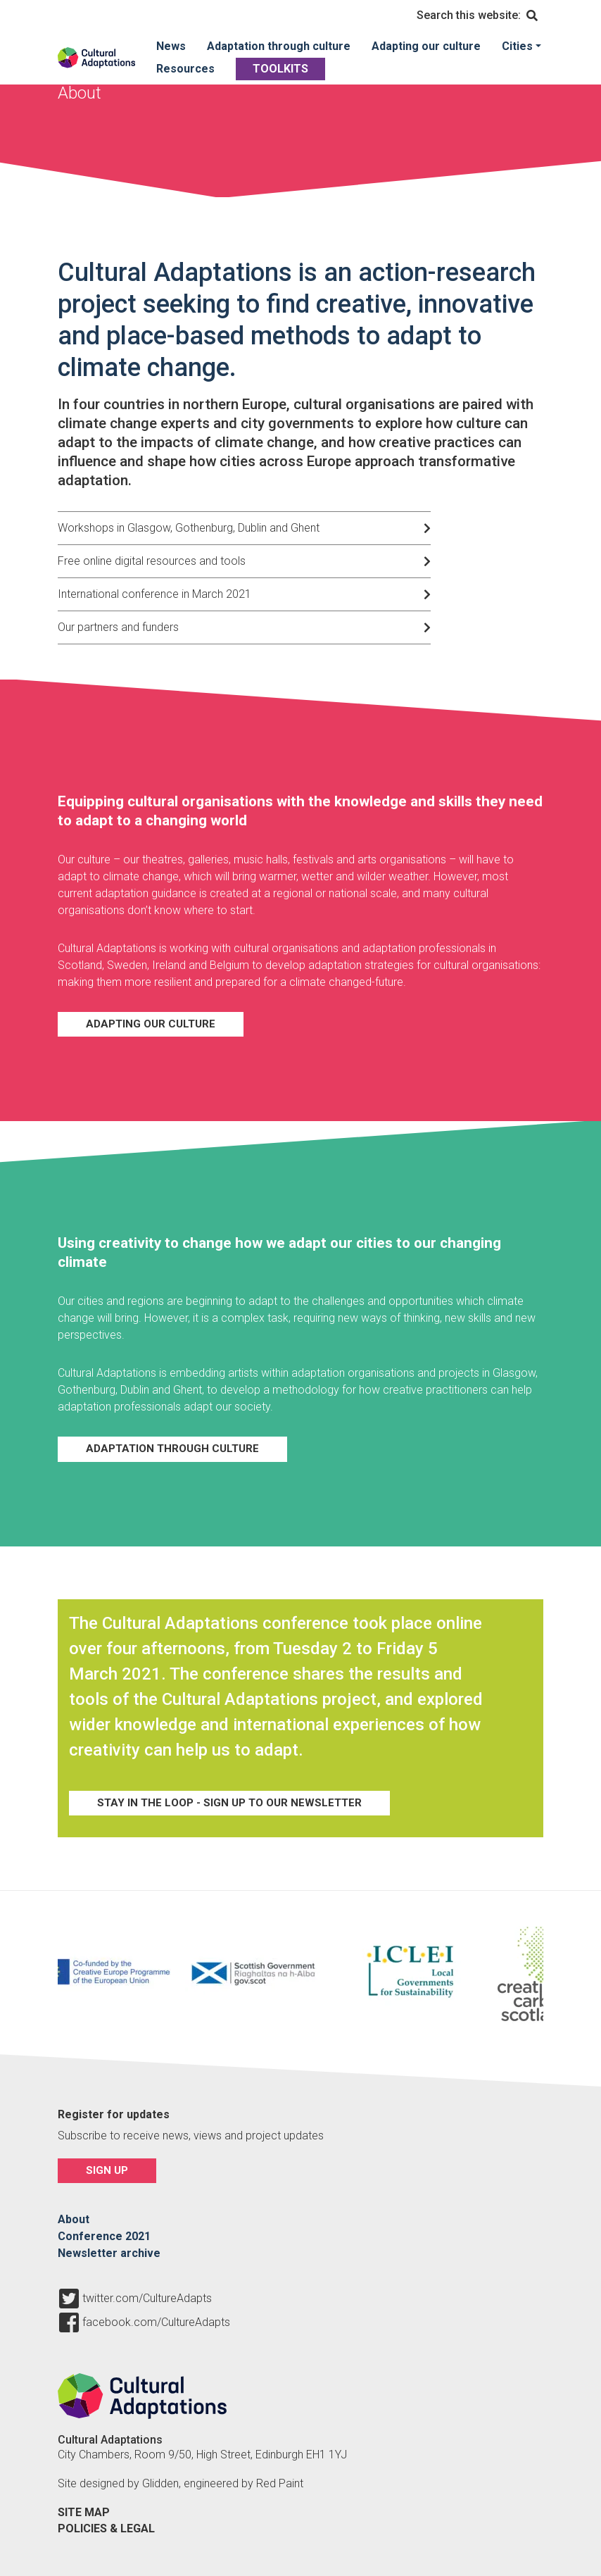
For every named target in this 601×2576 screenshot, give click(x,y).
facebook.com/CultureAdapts (156, 2322)
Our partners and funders (118, 627)
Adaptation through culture (278, 46)
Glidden (160, 2483)
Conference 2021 (104, 2236)
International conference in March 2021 (154, 594)
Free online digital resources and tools (152, 561)
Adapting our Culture (150, 1024)
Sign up (107, 2170)
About (73, 2219)
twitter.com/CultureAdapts (147, 2298)
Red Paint (279, 2483)
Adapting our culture (426, 46)
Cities (517, 46)
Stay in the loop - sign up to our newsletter (229, 1802)
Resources (185, 68)
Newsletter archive (109, 2253)
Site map (84, 2512)
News (171, 46)
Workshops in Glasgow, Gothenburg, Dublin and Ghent (189, 527)
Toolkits (280, 68)
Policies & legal (106, 2528)
